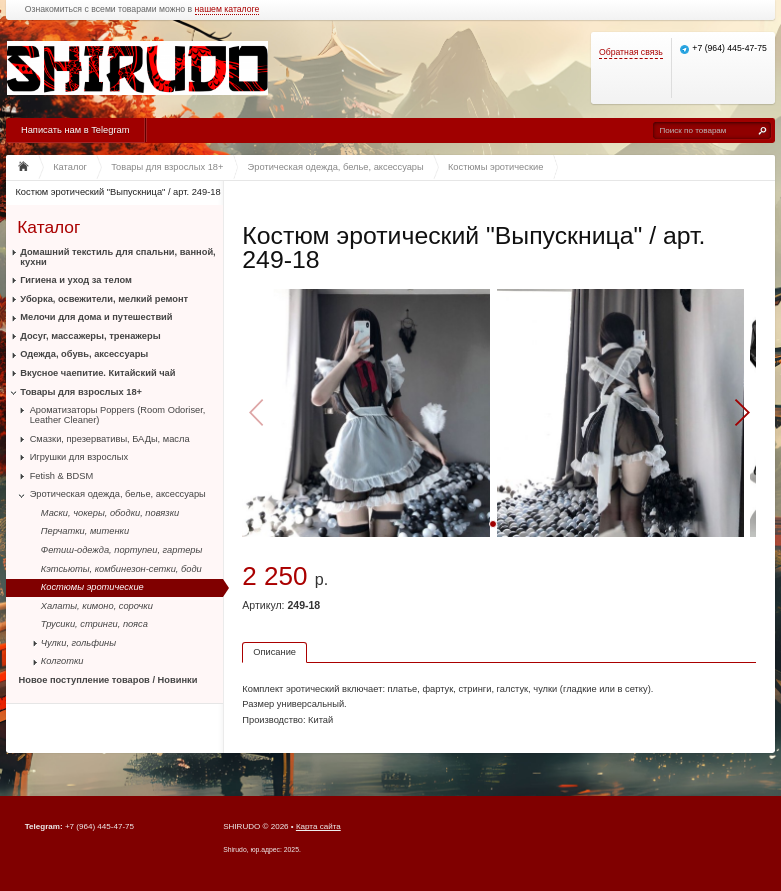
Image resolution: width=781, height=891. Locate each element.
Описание (274, 652)
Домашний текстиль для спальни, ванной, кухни (117, 257)
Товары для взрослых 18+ (81, 392)
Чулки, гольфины (78, 643)
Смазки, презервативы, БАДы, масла (110, 439)
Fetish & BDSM (62, 476)
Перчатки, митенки (85, 531)
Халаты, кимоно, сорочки (97, 606)
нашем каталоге (227, 9)
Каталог (48, 226)
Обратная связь (631, 52)
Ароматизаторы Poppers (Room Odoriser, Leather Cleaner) (118, 415)
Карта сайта (318, 826)
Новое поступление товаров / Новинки (108, 680)
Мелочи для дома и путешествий (96, 317)
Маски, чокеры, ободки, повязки (110, 513)
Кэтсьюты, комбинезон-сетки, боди (121, 569)
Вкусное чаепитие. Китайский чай (97, 373)
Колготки (62, 661)
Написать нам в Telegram (75, 130)
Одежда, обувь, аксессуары (84, 354)
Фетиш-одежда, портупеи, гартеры (122, 550)
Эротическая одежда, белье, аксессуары (118, 494)
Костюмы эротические (92, 587)
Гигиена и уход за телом (76, 280)
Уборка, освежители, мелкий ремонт (104, 299)
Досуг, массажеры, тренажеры (90, 336)
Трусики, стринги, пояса (94, 624)
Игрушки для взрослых (79, 457)
